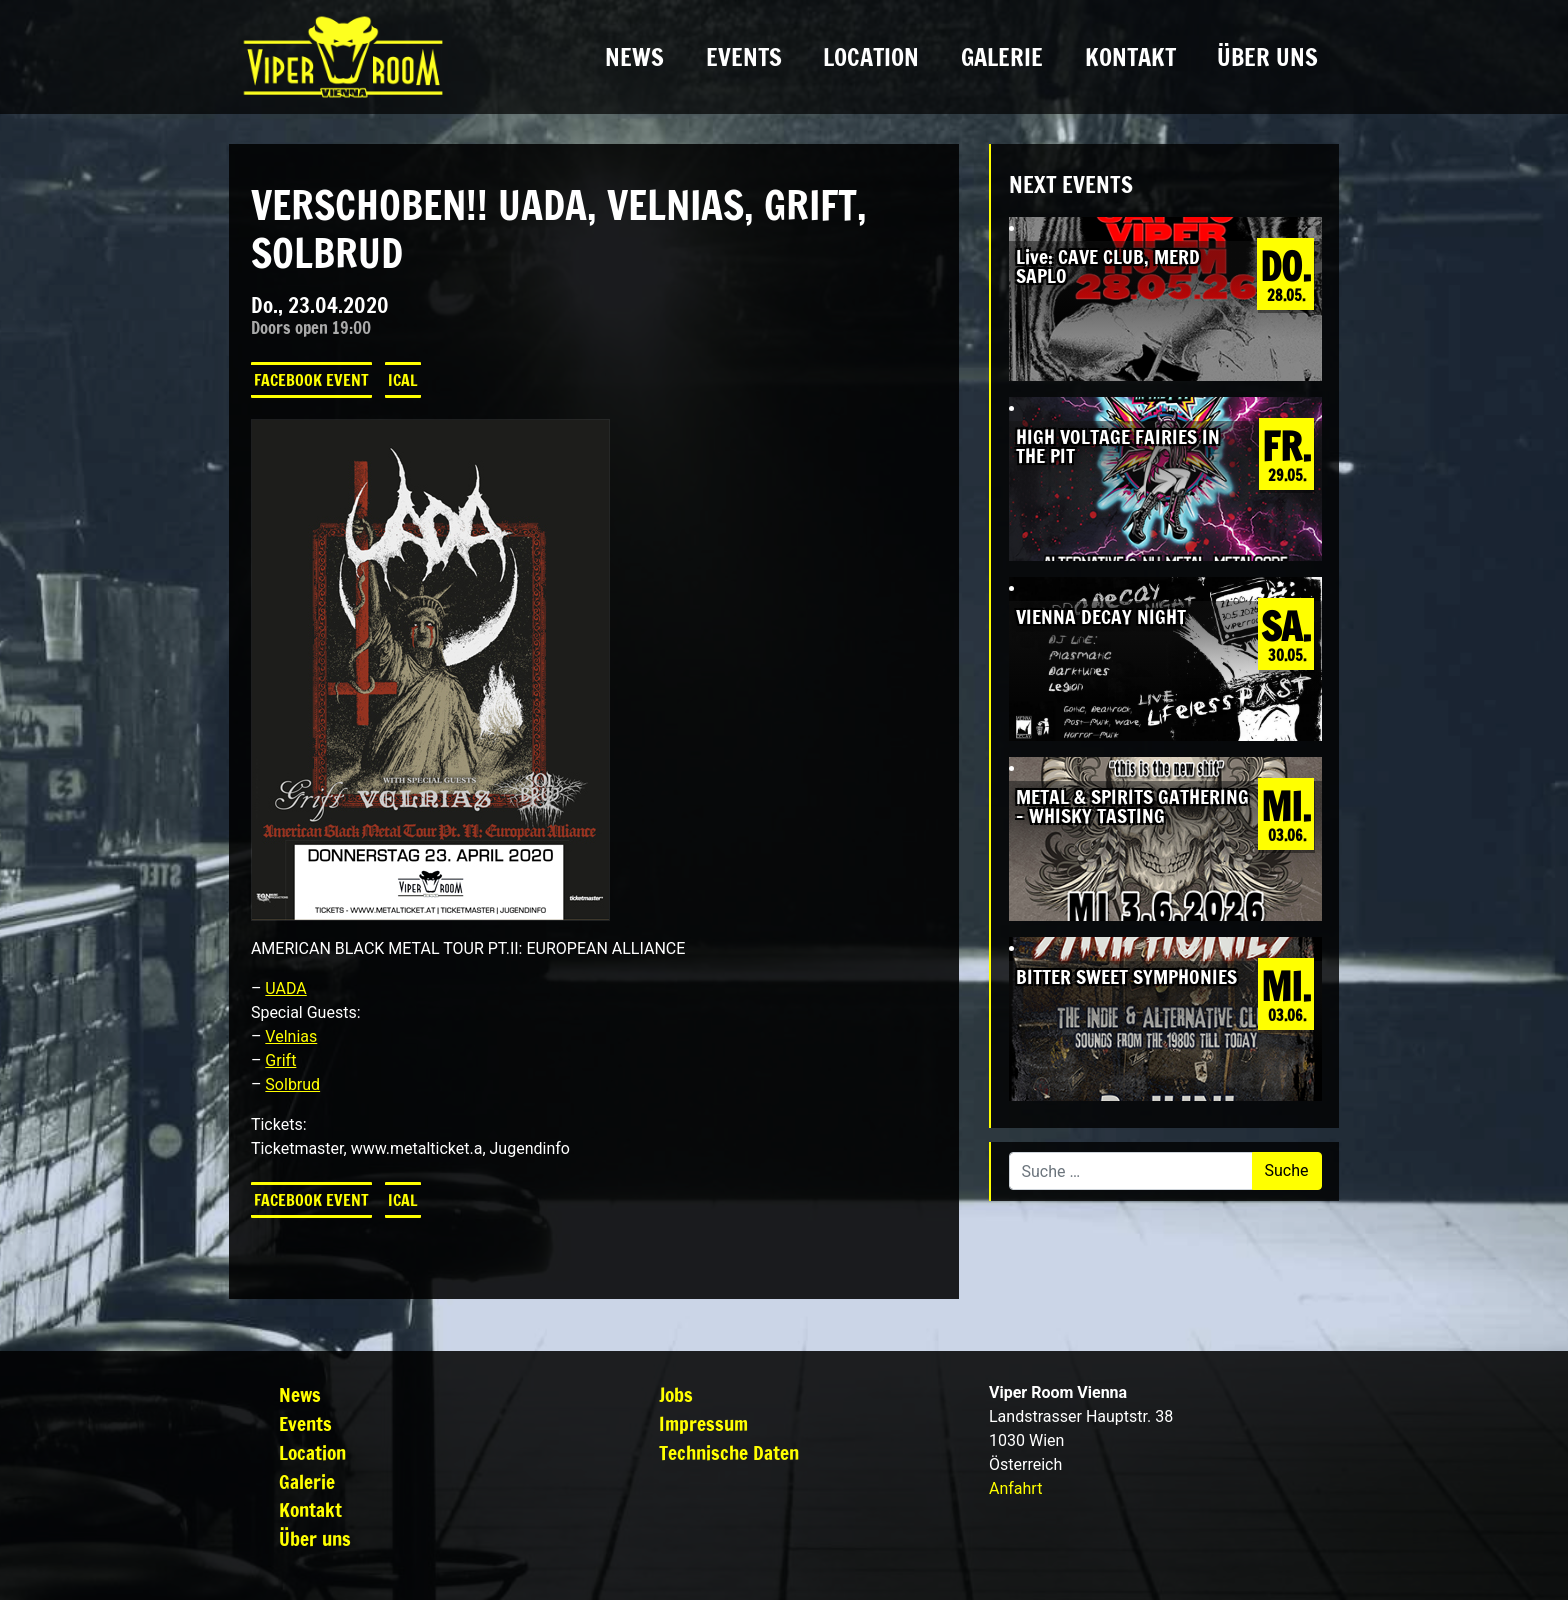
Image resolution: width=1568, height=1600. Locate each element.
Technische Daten (729, 1452)
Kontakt (1130, 57)
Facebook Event (311, 380)
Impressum (703, 1423)
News (634, 57)
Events (744, 57)
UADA (285, 988)
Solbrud (292, 1084)
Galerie (1002, 57)
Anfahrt (1015, 1488)
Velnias (291, 1036)
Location (871, 57)
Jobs (676, 1394)
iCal (403, 380)
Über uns (1267, 57)
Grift (280, 1060)
